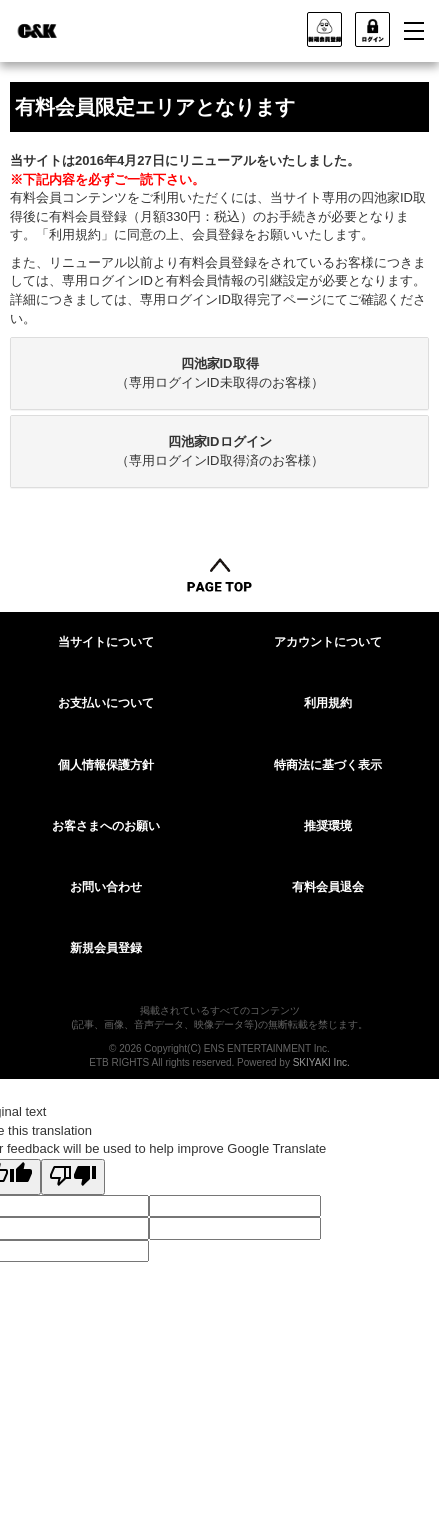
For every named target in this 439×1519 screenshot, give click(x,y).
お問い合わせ (106, 887)
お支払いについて (106, 703)
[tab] (219, 373)
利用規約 (328, 703)
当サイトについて (106, 642)
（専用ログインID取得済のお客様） (220, 451)
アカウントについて (328, 642)
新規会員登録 (106, 948)
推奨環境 (328, 826)
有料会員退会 (328, 887)
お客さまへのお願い (106, 826)
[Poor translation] (73, 1177)
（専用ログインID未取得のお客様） (220, 373)
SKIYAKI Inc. (321, 1062)
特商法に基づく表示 (328, 765)
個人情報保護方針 (106, 765)
